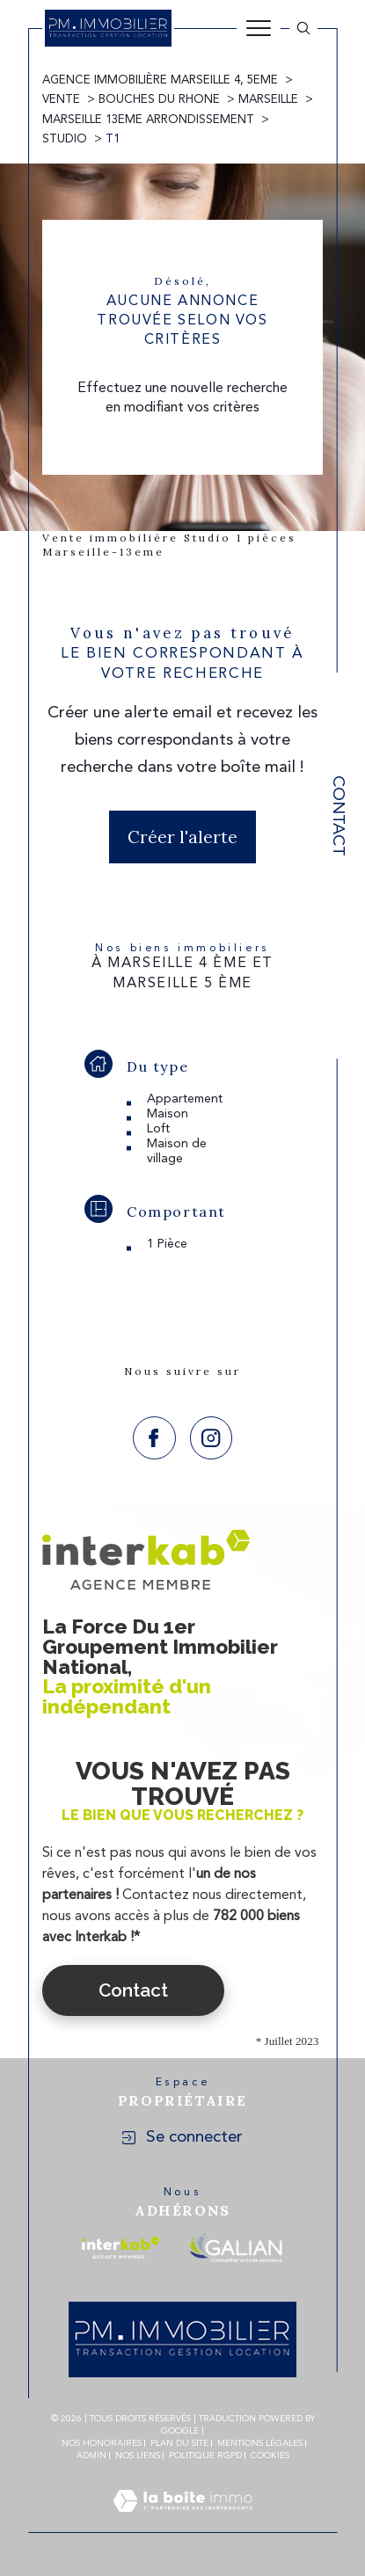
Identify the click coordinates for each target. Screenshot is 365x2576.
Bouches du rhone (159, 100)
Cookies (270, 2455)
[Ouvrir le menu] (259, 28)
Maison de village (177, 1151)
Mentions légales (260, 2443)
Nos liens (137, 2455)
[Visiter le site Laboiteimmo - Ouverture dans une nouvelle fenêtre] (182, 2522)
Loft (158, 1129)
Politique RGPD (205, 2455)
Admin (91, 2455)
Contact (337, 815)
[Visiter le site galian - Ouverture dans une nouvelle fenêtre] (235, 2247)
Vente (61, 100)
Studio (64, 139)
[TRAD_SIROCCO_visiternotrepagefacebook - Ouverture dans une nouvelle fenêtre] (154, 1437)
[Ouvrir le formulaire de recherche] (303, 28)
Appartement (185, 1099)
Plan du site (179, 2443)
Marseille (268, 100)
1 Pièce (167, 1244)
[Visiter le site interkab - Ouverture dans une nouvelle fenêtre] (120, 2247)
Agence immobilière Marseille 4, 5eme (160, 80)
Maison (167, 1114)
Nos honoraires (102, 2443)
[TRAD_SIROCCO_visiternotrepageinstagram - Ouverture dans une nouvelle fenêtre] (211, 1437)
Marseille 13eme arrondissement (148, 120)
